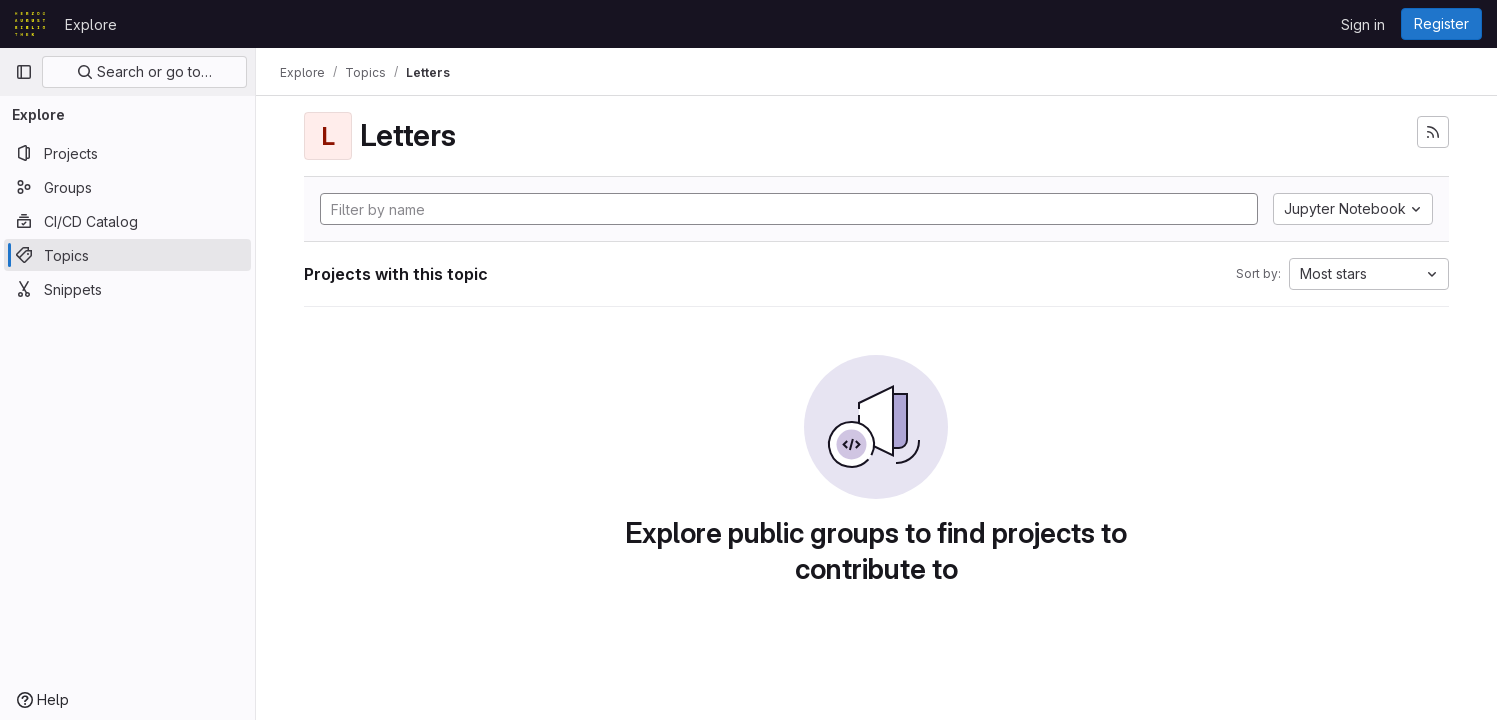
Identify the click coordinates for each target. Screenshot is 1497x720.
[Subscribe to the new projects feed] (1433, 132)
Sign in (1363, 24)
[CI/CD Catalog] (127, 221)
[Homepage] (30, 24)
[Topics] (127, 255)
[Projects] (127, 153)
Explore (91, 24)
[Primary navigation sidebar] (24, 72)
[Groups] (127, 187)
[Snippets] (127, 289)
